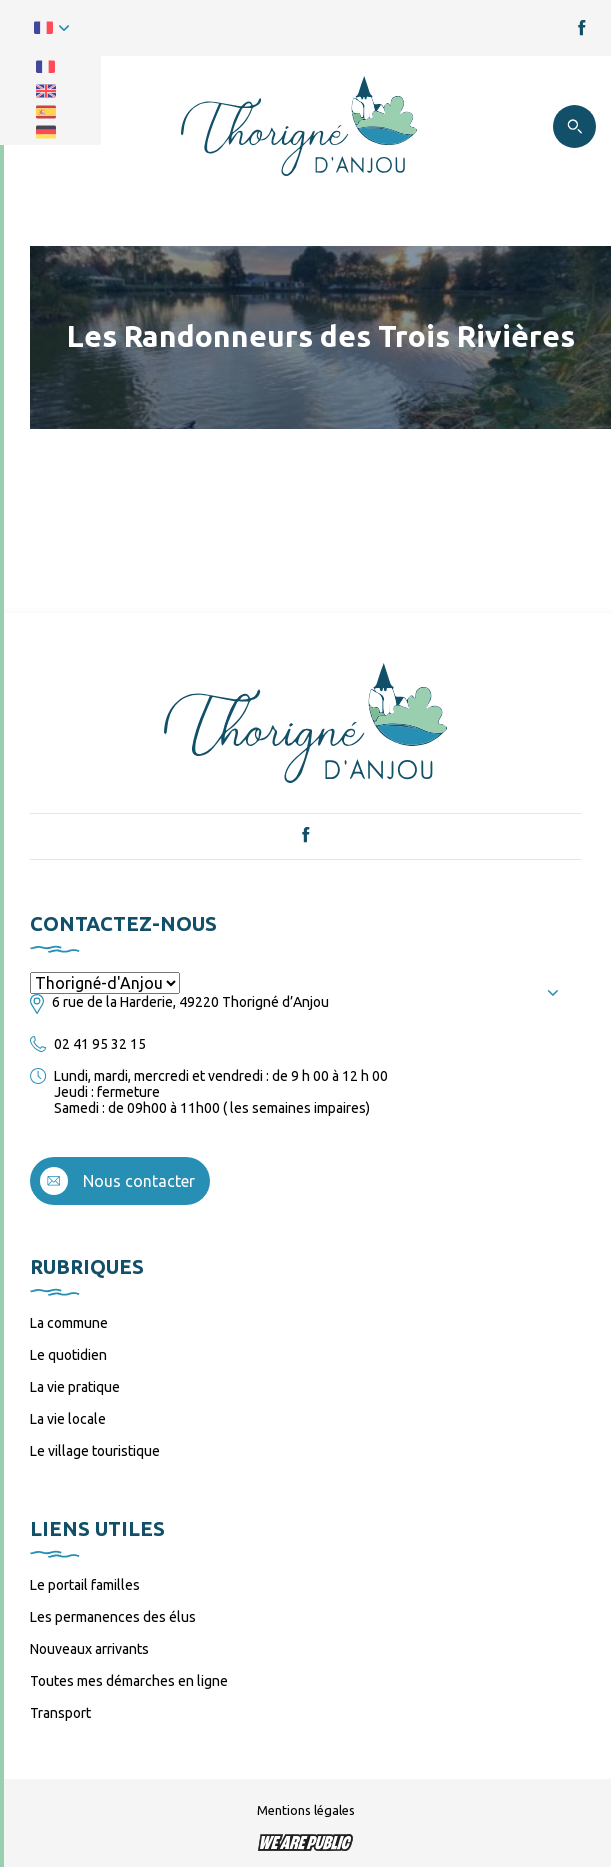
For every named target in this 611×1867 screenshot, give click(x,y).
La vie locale (68, 1419)
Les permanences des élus (113, 1617)
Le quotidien (68, 1355)
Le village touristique (95, 1451)
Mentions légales (306, 1810)
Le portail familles (85, 1585)
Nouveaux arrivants (89, 1649)
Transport (60, 1713)
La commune (69, 1323)
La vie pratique (75, 1387)
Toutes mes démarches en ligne (129, 1681)
